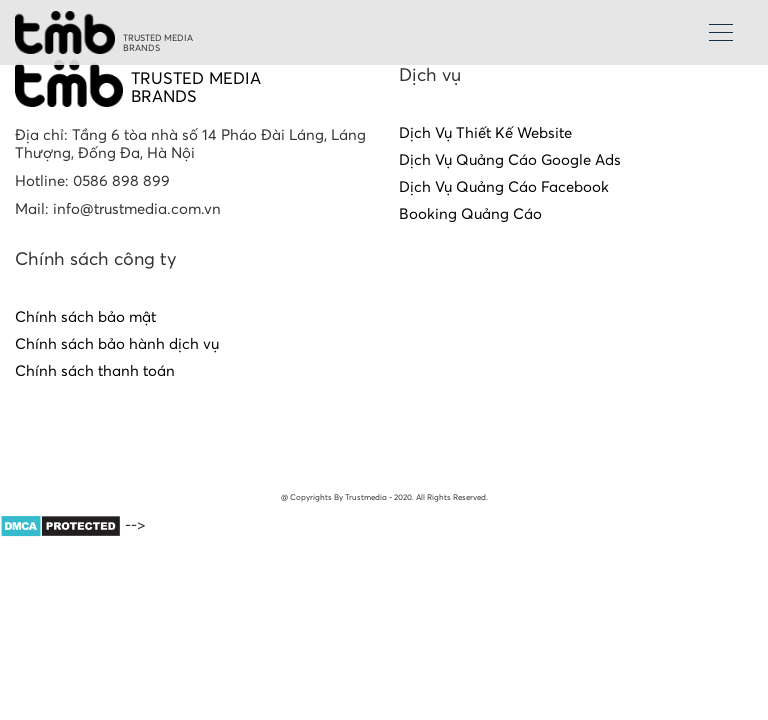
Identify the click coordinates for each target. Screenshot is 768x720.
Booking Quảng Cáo (470, 214)
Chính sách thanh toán (95, 371)
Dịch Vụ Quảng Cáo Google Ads (510, 160)
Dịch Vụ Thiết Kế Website (485, 133)
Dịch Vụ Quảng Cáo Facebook (504, 187)
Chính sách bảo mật (85, 317)
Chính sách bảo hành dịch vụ (117, 344)
